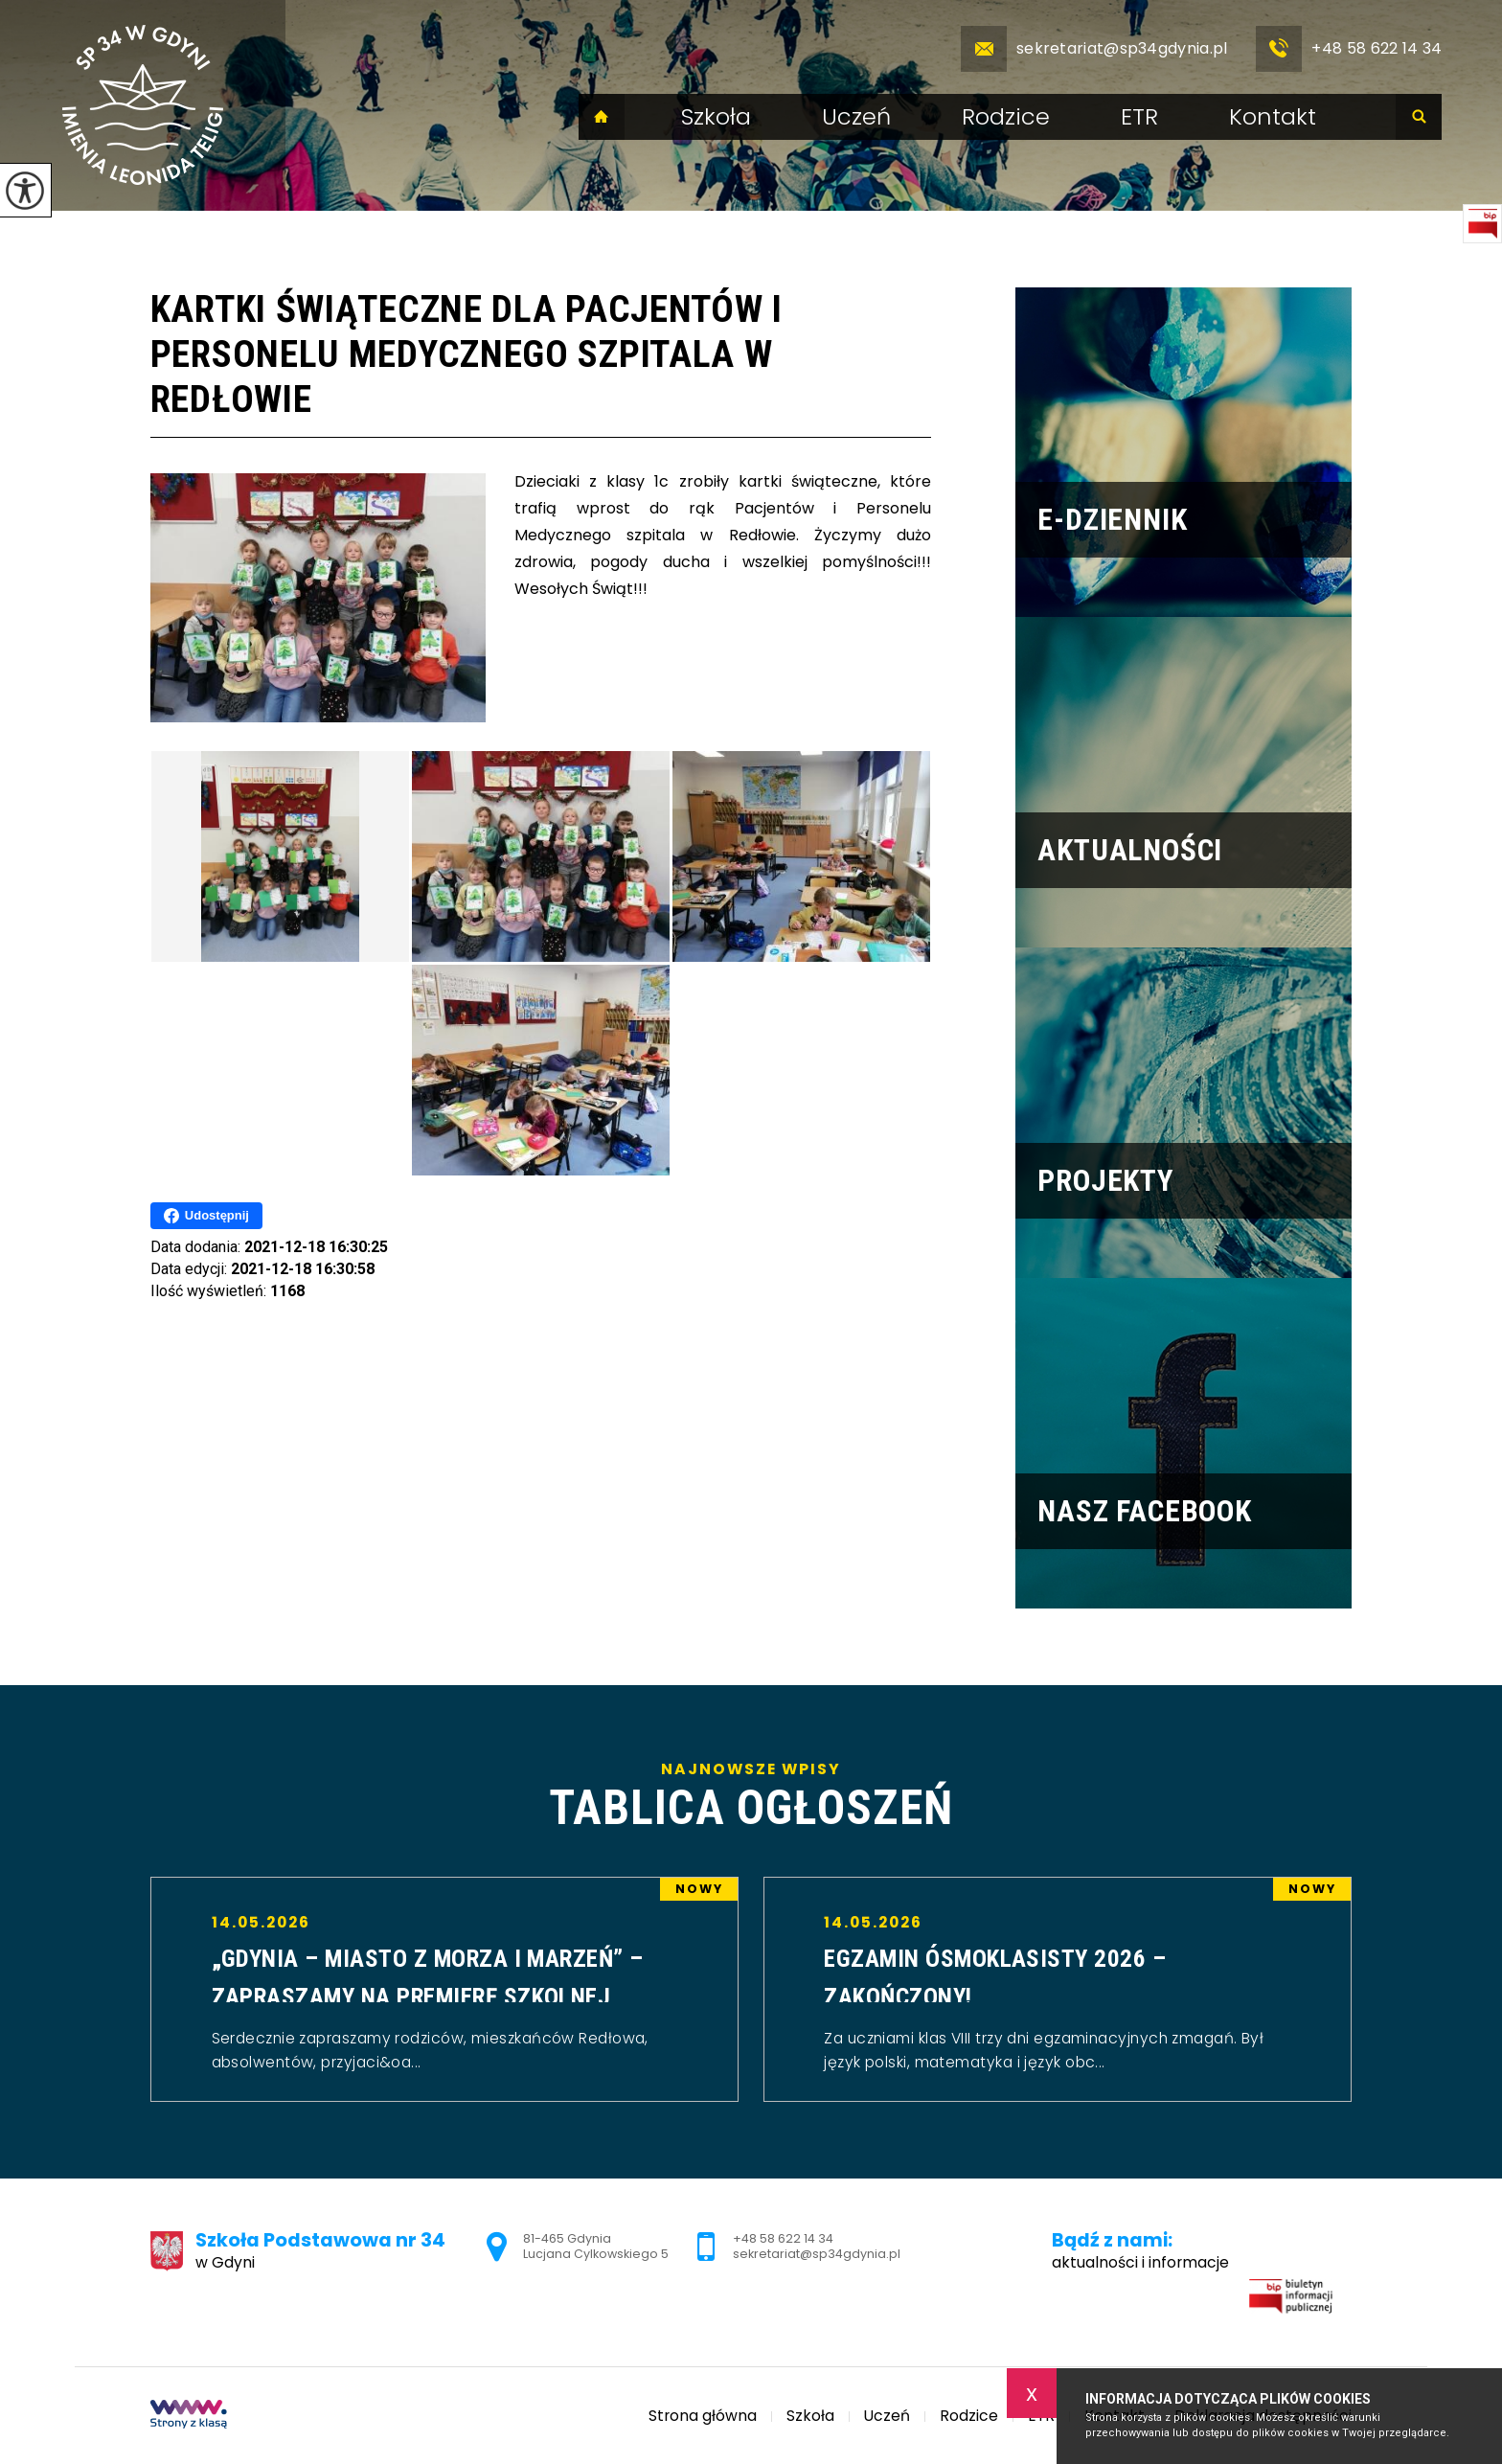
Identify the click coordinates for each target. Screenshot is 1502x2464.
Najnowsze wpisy (751, 1797)
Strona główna (602, 117)
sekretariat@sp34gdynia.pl (1094, 49)
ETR (1139, 116)
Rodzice (1006, 116)
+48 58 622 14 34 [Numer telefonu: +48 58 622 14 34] (783, 2238)
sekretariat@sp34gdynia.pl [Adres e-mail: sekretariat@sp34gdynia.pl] (816, 2254)
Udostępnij (206, 1215)
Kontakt (1272, 116)
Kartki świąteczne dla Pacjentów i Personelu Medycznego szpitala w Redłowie (466, 354)
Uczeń (856, 116)
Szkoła (716, 116)
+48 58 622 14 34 (1349, 49)
